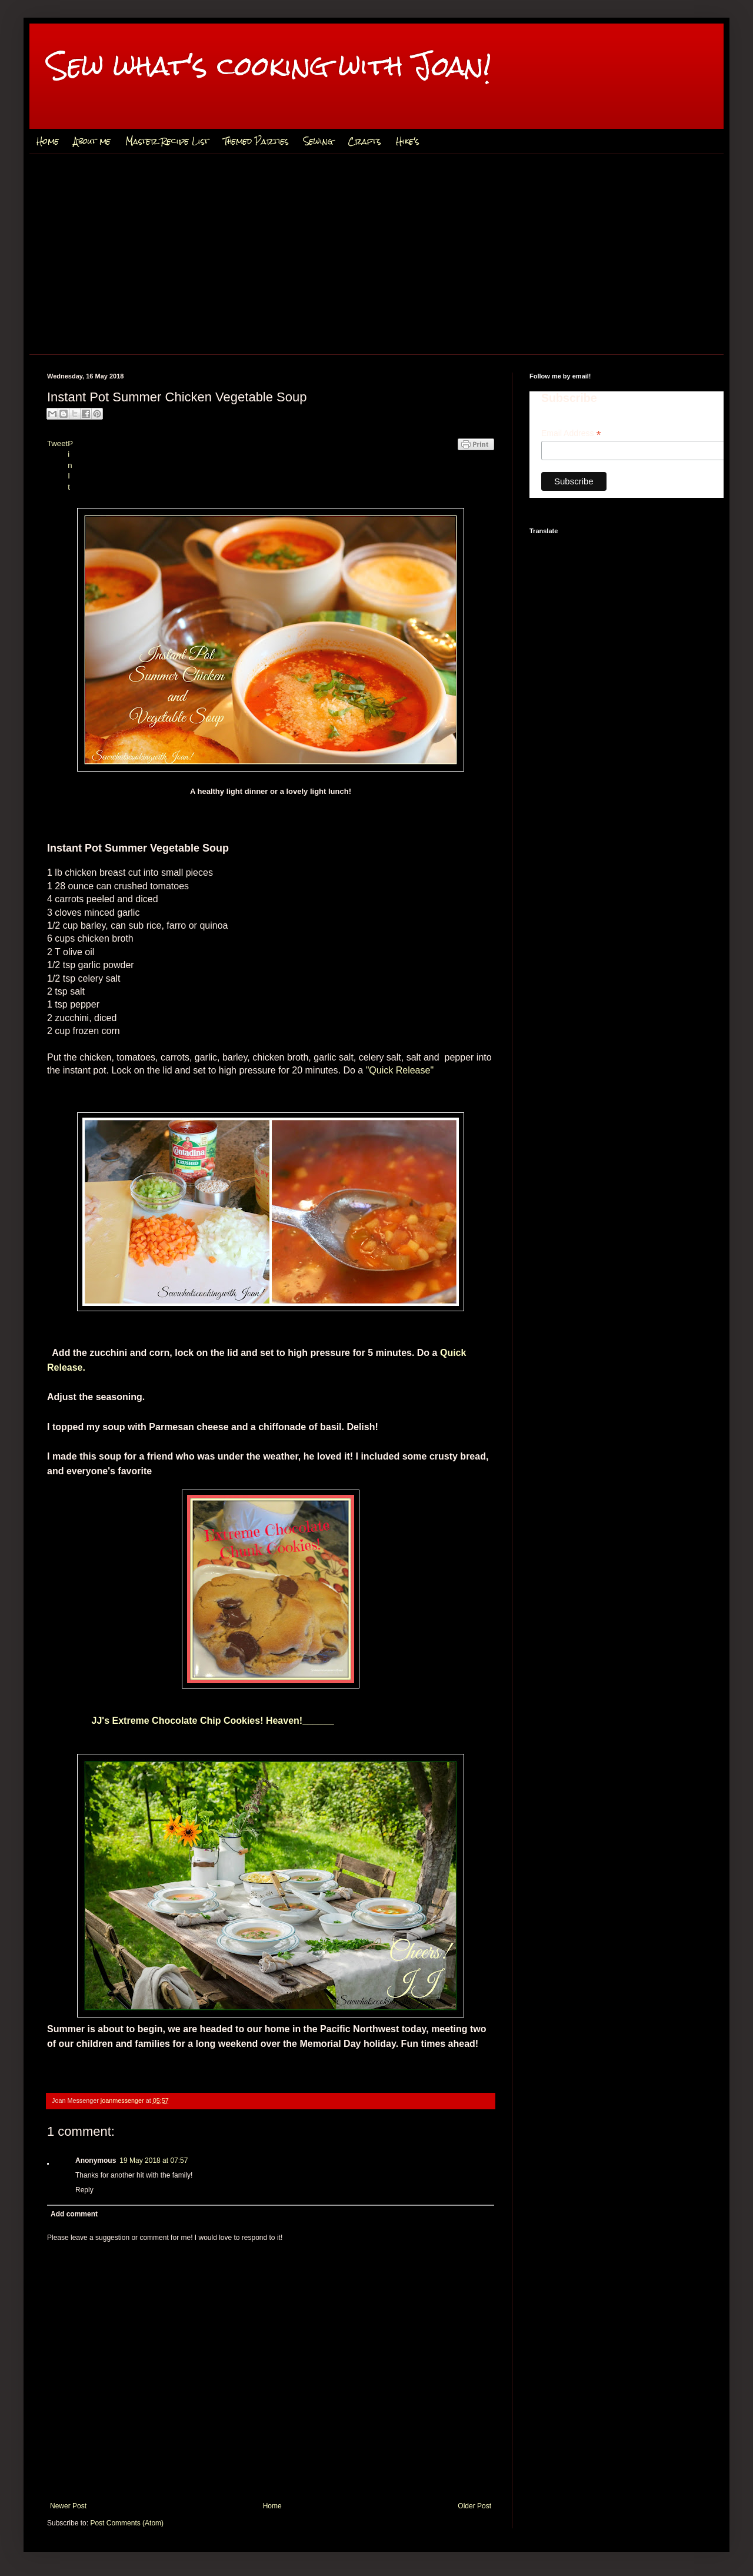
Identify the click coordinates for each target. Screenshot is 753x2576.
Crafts (364, 141)
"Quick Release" (400, 1070)
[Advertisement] (376, 254)
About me (92, 141)
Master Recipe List (167, 141)
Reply (84, 2190)
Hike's (407, 141)
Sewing (318, 141)
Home (47, 141)
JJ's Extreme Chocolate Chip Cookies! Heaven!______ (190, 1721)
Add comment (74, 2214)
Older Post (474, 2506)
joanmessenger (123, 2100)
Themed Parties (256, 141)
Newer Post (68, 2506)
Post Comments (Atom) (127, 2523)
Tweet (57, 443)
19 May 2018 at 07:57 (153, 2160)
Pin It (70, 465)
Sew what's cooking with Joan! (269, 65)
